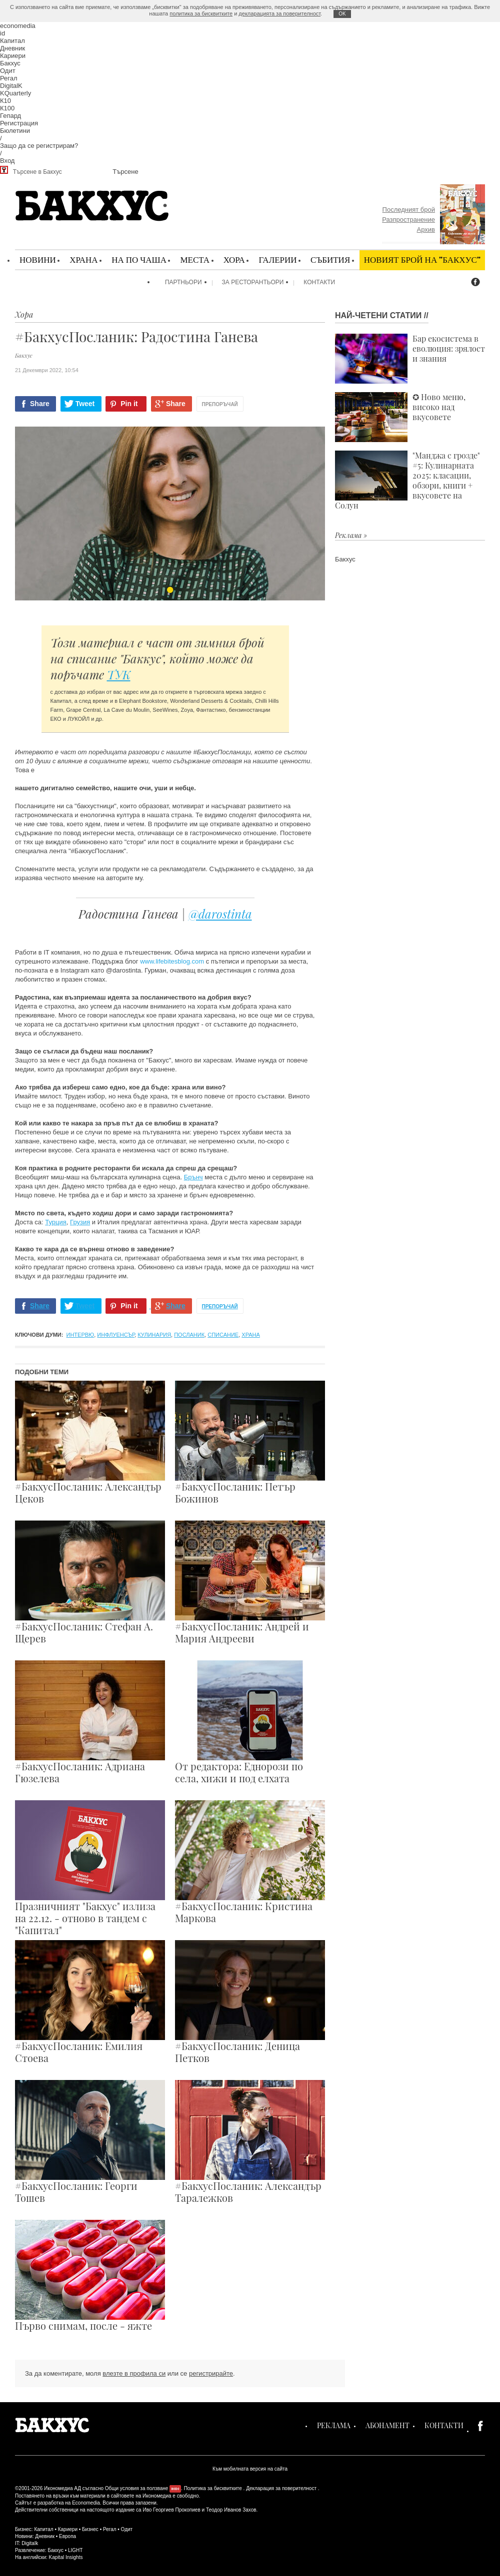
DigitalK (11, 85)
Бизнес (90, 2529)
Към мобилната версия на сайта (250, 2469)
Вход (7, 160)
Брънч (193, 1177)
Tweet (85, 404)
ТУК (118, 674)
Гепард (10, 115)
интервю (80, 1335)
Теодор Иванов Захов (231, 2510)
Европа (67, 2536)
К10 (5, 100)
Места (195, 259)
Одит (8, 70)
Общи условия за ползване (136, 2488)
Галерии (277, 259)
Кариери (13, 55)
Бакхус (10, 63)
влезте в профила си (134, 2373)
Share (40, 404)
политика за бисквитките (201, 13)
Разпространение (408, 219)
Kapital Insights (66, 2557)
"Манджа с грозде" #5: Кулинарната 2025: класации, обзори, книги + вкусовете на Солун (407, 481)
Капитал (12, 40)
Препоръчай (220, 404)
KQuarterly (15, 93)
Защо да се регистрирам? (39, 145)
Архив (426, 229)
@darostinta (220, 914)
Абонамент (388, 2425)
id (2, 33)
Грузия (80, 1222)
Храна (84, 259)
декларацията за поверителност (279, 13)
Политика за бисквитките (213, 2488)
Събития (330, 259)
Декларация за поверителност (281, 2488)
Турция (55, 1222)
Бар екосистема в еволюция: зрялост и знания (410, 359)
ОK (342, 13)
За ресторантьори (253, 282)
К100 (7, 108)
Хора (234, 259)
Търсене (125, 171)
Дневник (12, 48)
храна (251, 1335)
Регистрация (19, 123)
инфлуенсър (115, 1335)
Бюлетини (15, 130)
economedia (18, 25)
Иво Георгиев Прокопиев (171, 2510)
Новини (38, 259)
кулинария (154, 1335)
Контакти (319, 282)
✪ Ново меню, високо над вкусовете (400, 417)
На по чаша (139, 259)
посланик (189, 1335)
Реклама (333, 2425)
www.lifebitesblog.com (172, 961)
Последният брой (408, 209)
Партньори (183, 282)
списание (223, 1335)
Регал (9, 78)
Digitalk (30, 2543)
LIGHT (75, 2550)
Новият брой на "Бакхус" (422, 259)
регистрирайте (211, 2373)
